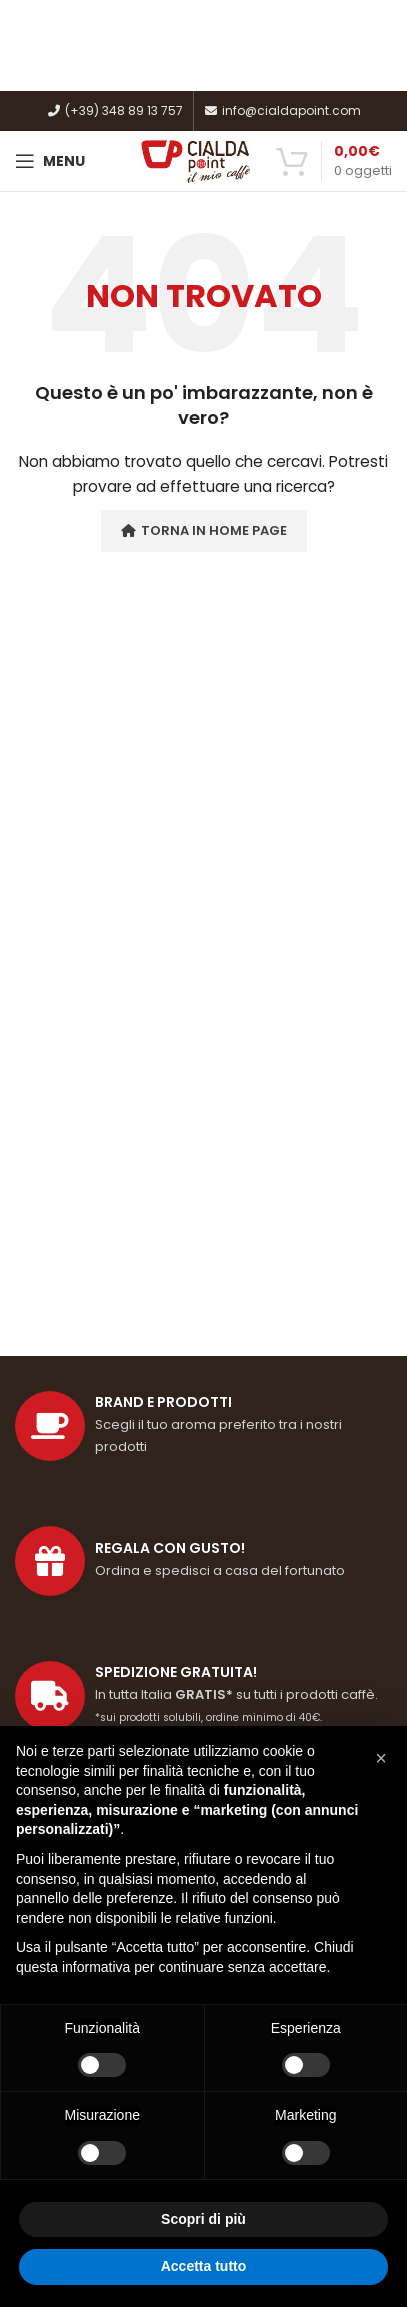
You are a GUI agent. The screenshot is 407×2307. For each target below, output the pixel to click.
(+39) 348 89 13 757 (115, 110)
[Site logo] (196, 160)
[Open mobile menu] (50, 161)
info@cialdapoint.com (282, 110)
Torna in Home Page (204, 530)
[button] (381, 1758)
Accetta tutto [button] (204, 2266)
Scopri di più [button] (203, 2219)
